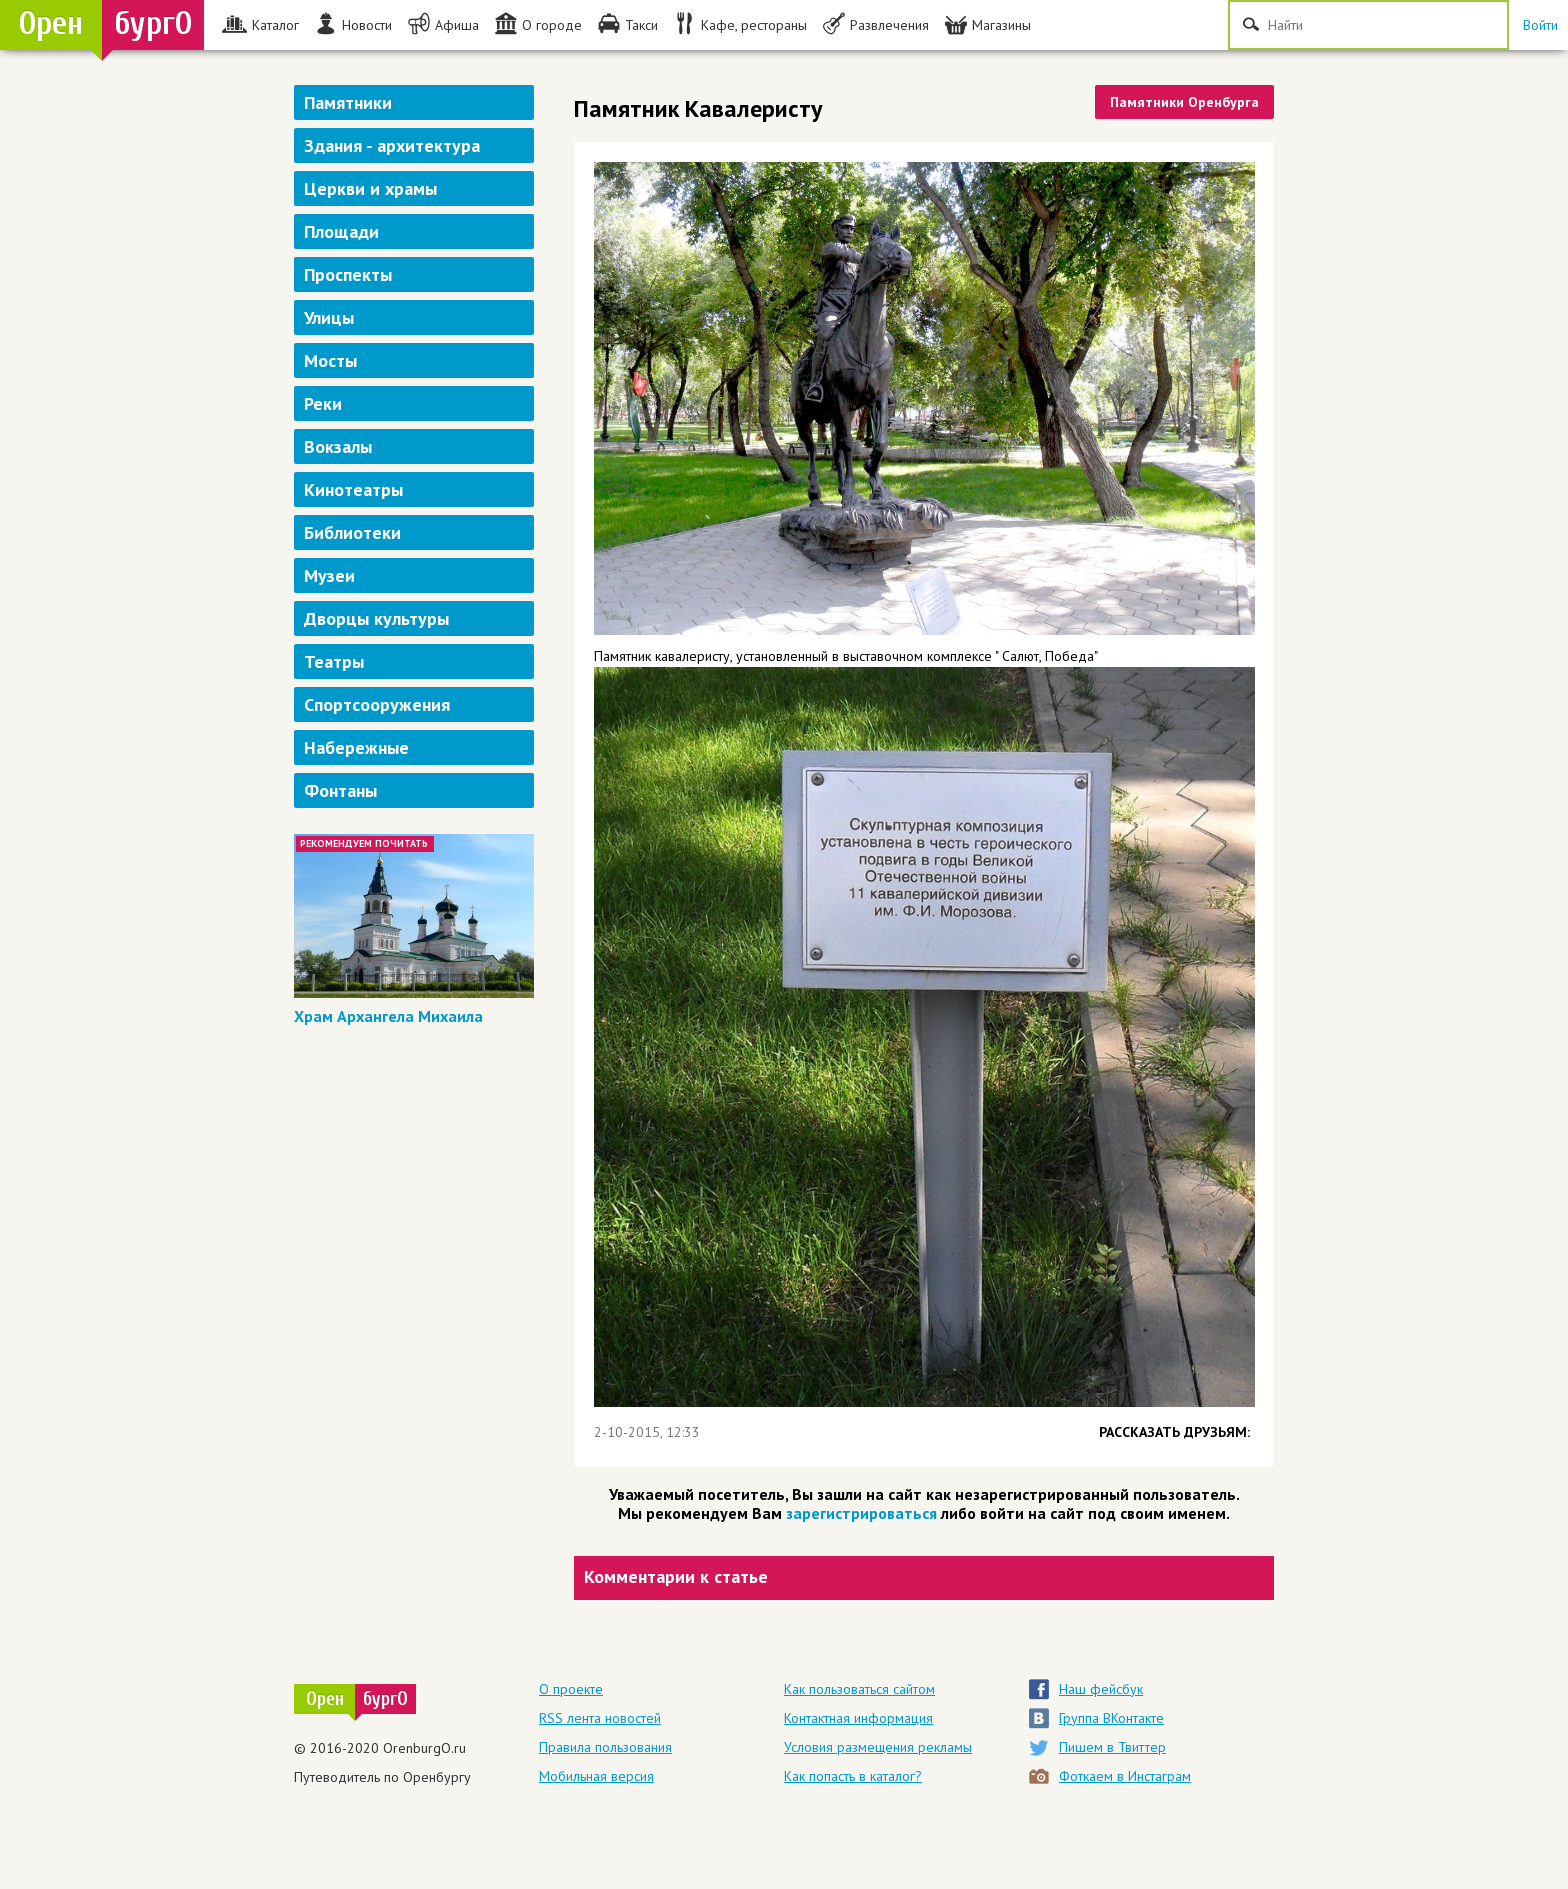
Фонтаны (340, 790)
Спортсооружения (377, 704)
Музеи (329, 575)
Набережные (356, 747)
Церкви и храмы (370, 188)
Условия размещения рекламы (878, 1747)
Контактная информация (858, 1718)
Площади (341, 231)
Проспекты (348, 274)
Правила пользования (605, 1747)
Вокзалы (338, 446)
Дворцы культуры (376, 618)
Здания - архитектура (392, 145)
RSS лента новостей (600, 1718)
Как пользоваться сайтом (859, 1689)
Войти (1540, 25)
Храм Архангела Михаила (388, 1016)
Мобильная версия (596, 1776)
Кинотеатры (353, 489)
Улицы (329, 317)
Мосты (330, 360)
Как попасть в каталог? (853, 1776)
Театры (334, 661)
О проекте (571, 1689)
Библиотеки (352, 532)
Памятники (348, 102)
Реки (323, 403)
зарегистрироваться (861, 1513)
